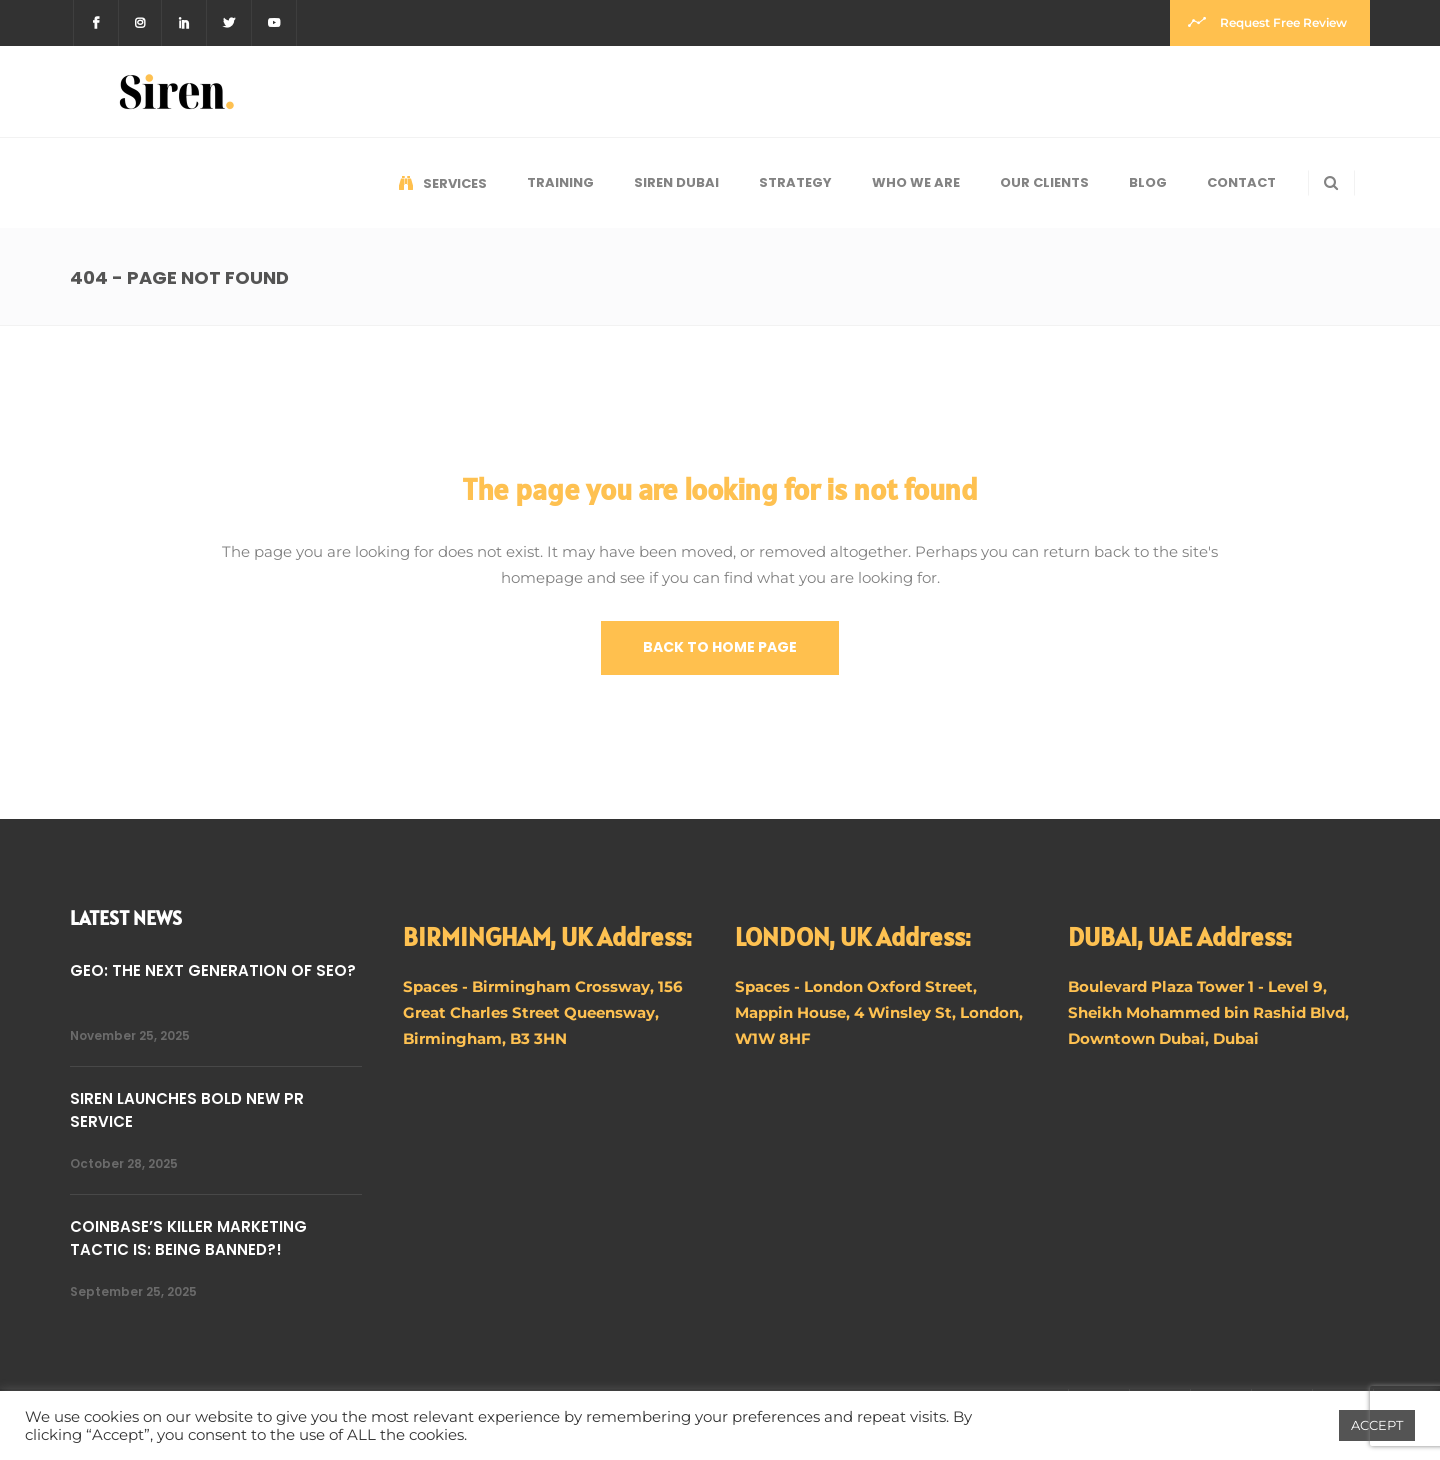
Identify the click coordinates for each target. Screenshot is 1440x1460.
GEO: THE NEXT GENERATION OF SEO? (213, 970)
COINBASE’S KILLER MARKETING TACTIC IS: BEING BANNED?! (188, 1238)
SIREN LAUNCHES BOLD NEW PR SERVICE (187, 1110)
